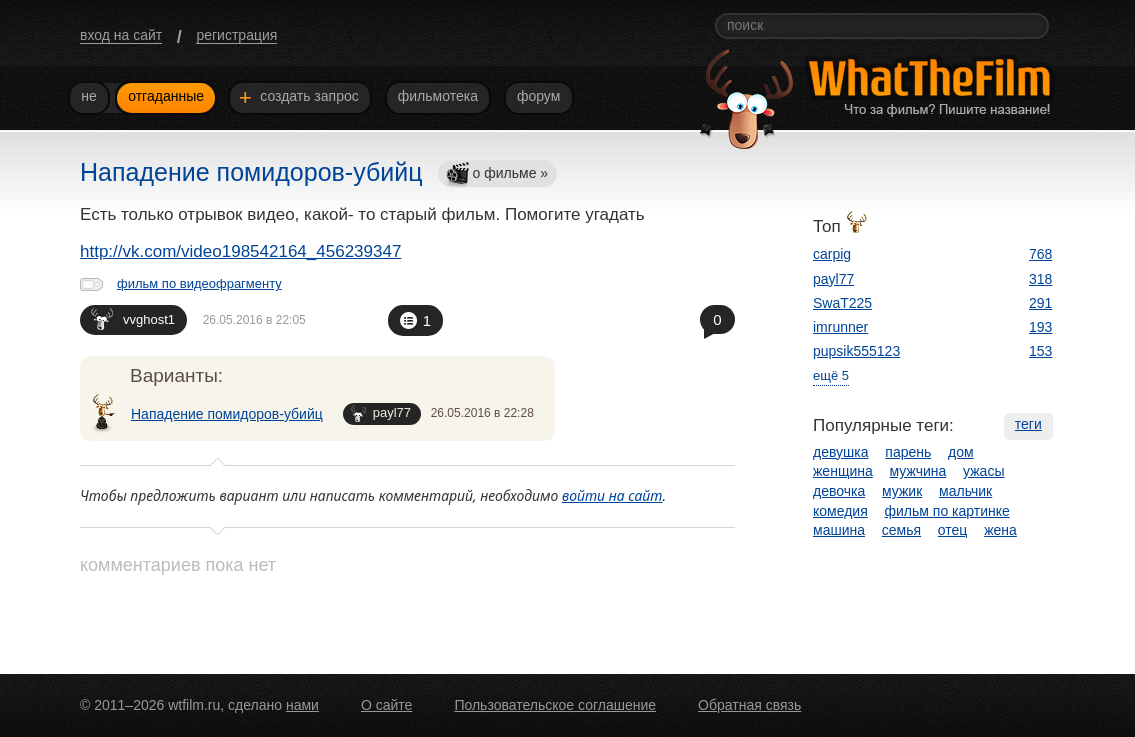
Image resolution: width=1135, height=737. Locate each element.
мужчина (918, 471)
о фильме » (497, 174)
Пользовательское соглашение (555, 705)
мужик (902, 491)
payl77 (381, 413)
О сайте (386, 705)
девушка (841, 452)
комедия (840, 511)
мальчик (965, 491)
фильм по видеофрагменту (199, 283)
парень (908, 452)
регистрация (236, 35)
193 (1040, 327)
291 (1040, 303)
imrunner (840, 327)
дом (961, 452)
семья (901, 530)
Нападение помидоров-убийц (227, 414)
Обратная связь (749, 705)
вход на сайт (121, 35)
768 (1040, 254)
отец (953, 530)
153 (1040, 351)
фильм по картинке (947, 511)
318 (1040, 279)
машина (839, 530)
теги (1028, 424)
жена (1000, 530)
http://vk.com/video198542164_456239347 (240, 251)
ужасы (983, 471)
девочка (839, 491)
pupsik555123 (856, 351)
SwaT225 (842, 303)
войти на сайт (612, 495)
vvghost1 (133, 318)
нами (302, 705)
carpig (832, 254)
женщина (843, 471)
